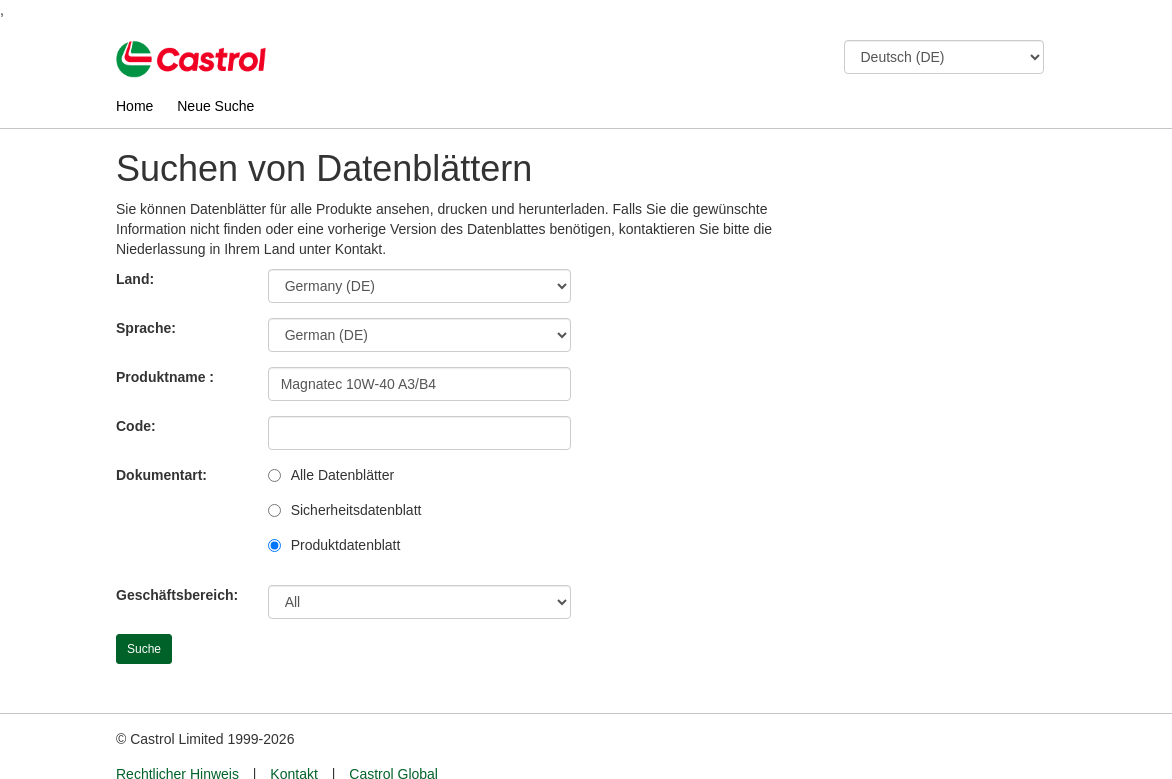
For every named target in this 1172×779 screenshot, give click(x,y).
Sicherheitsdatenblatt (356, 510)
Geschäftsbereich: (177, 595)
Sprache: (146, 328)
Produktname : (165, 377)
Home (134, 106)
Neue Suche (215, 106)
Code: (136, 426)
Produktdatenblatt (346, 545)
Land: (135, 279)
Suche (144, 649)
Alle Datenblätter (343, 475)
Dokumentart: (161, 475)
